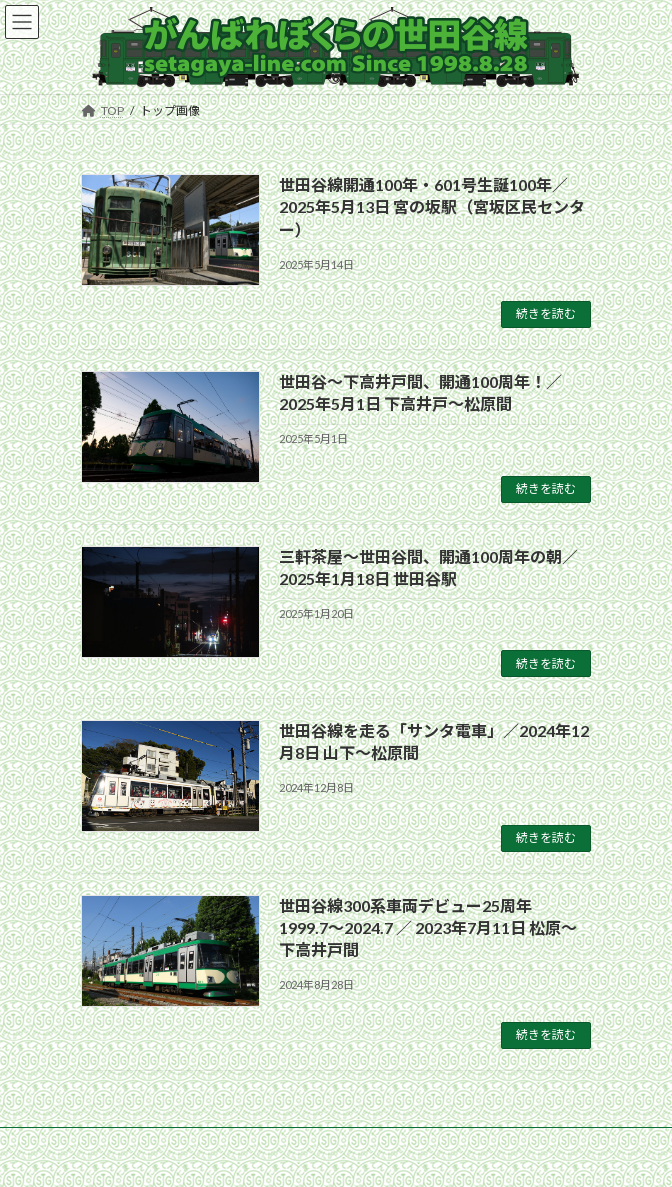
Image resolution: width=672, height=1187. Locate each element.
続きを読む (546, 313)
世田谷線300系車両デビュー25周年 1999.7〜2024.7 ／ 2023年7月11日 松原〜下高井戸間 (428, 928)
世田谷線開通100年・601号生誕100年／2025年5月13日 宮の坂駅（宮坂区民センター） (432, 207)
